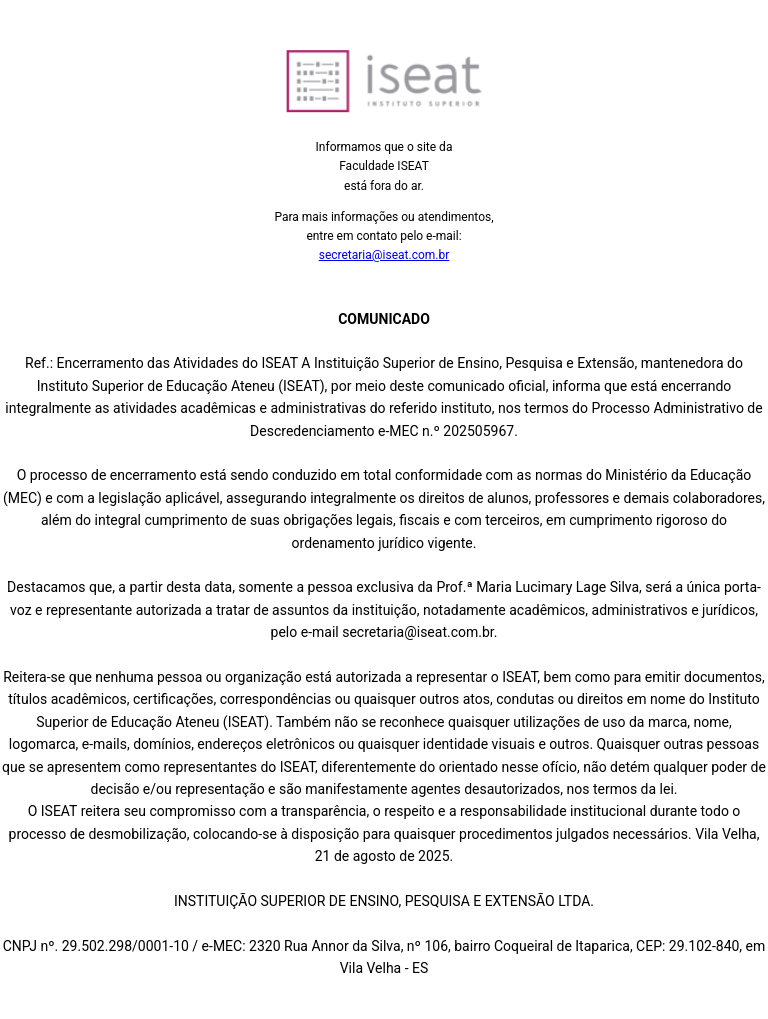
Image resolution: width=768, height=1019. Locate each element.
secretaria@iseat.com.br (384, 255)
